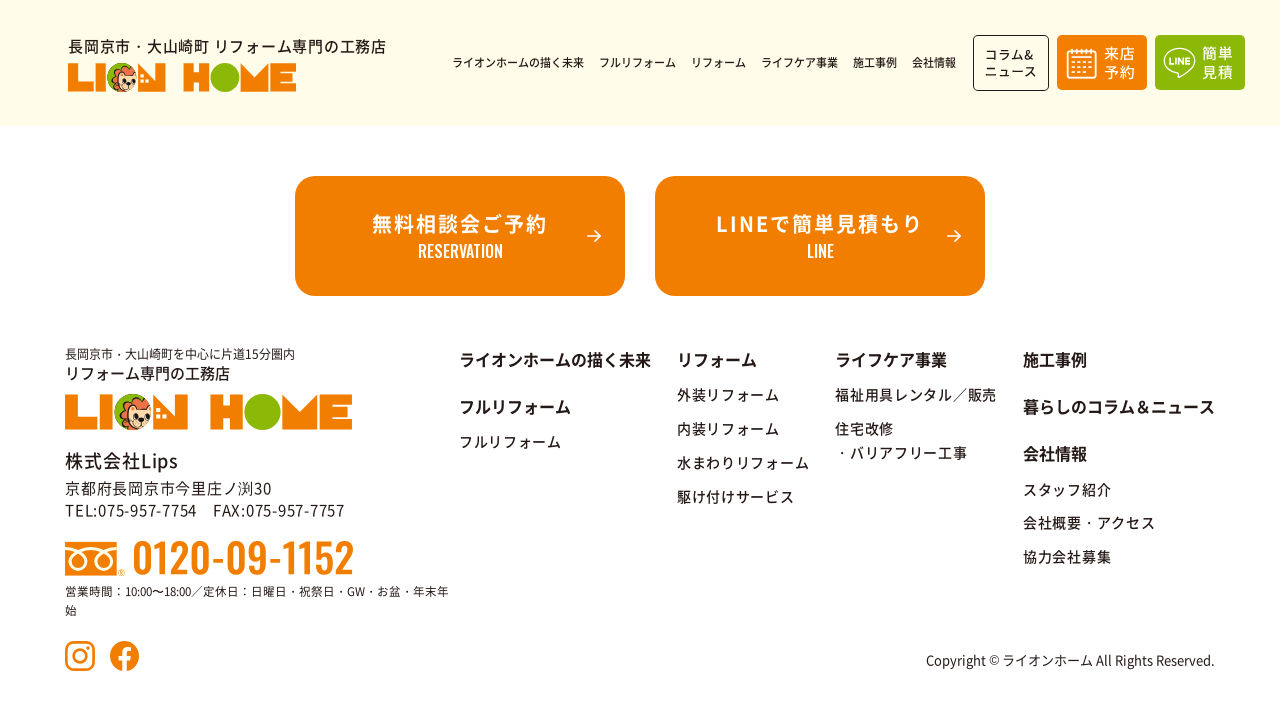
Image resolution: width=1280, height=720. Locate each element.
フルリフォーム (510, 441)
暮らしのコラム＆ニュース (1119, 406)
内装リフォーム (728, 428)
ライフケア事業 (891, 359)
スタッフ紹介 (1067, 489)
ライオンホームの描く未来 (555, 359)
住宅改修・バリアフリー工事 (901, 440)
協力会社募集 (1067, 556)
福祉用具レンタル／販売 (916, 394)
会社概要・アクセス (1089, 522)
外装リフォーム (728, 394)
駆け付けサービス (736, 496)
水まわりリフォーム (743, 462)
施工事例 (1055, 359)
